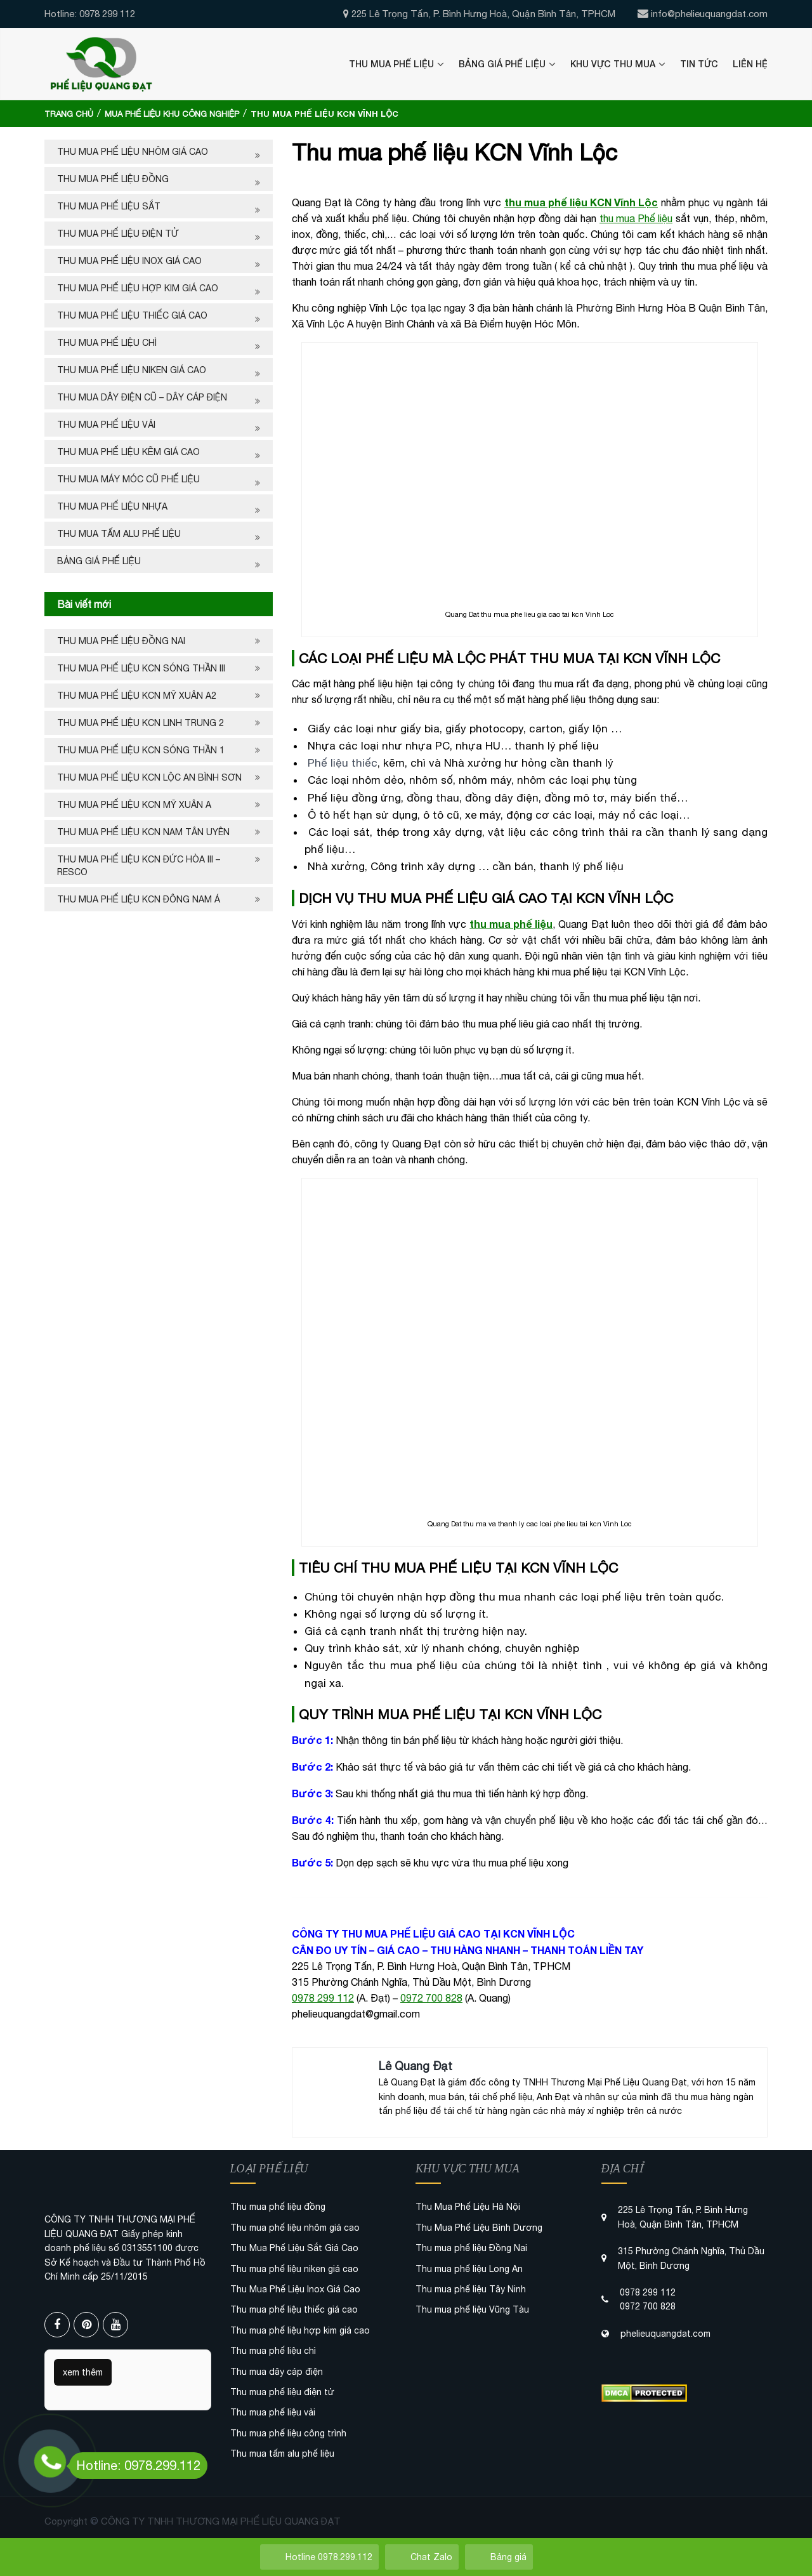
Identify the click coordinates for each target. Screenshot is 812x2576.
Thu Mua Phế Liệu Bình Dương (479, 2228)
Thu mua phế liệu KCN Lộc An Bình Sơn (149, 777)
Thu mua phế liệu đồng (113, 179)
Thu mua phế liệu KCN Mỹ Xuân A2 (136, 695)
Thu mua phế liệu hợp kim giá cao (137, 288)
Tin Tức (699, 63)
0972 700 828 (431, 1998)
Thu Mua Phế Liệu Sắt (108, 206)
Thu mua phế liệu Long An (469, 2269)
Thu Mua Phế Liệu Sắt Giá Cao (294, 2248)
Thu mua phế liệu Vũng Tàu (472, 2309)
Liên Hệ (750, 63)
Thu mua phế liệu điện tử (118, 233)
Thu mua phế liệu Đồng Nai (121, 641)
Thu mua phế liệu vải (106, 424)
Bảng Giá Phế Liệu (502, 63)
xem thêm (83, 2372)
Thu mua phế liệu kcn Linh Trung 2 (140, 723)
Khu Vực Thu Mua (612, 63)
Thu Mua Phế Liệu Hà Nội (468, 2207)
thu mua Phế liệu (635, 218)
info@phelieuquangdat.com (709, 13)
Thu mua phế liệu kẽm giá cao (128, 452)
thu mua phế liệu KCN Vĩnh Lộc (581, 202)
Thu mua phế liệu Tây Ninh (471, 2289)
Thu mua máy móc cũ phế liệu (128, 479)
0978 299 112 (323, 1998)
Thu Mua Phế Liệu (391, 63)
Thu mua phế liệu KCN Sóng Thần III (141, 668)
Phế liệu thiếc (342, 762)
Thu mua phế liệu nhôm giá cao (132, 152)
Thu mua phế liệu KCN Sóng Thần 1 (141, 750)
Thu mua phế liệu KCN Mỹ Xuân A (134, 805)
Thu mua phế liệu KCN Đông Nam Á (138, 899)
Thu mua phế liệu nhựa (112, 506)
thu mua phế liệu (511, 924)
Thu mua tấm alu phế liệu (119, 534)
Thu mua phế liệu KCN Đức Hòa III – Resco (138, 865)
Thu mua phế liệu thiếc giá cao (132, 315)
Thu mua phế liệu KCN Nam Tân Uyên (143, 832)
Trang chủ (68, 114)
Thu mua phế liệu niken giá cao (131, 370)
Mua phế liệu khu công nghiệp (172, 114)
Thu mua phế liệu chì (107, 343)
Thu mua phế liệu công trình (288, 2433)
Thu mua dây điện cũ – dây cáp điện (142, 397)
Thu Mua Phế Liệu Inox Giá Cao (129, 261)
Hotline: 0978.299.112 (134, 2465)
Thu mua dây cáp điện (276, 2372)
